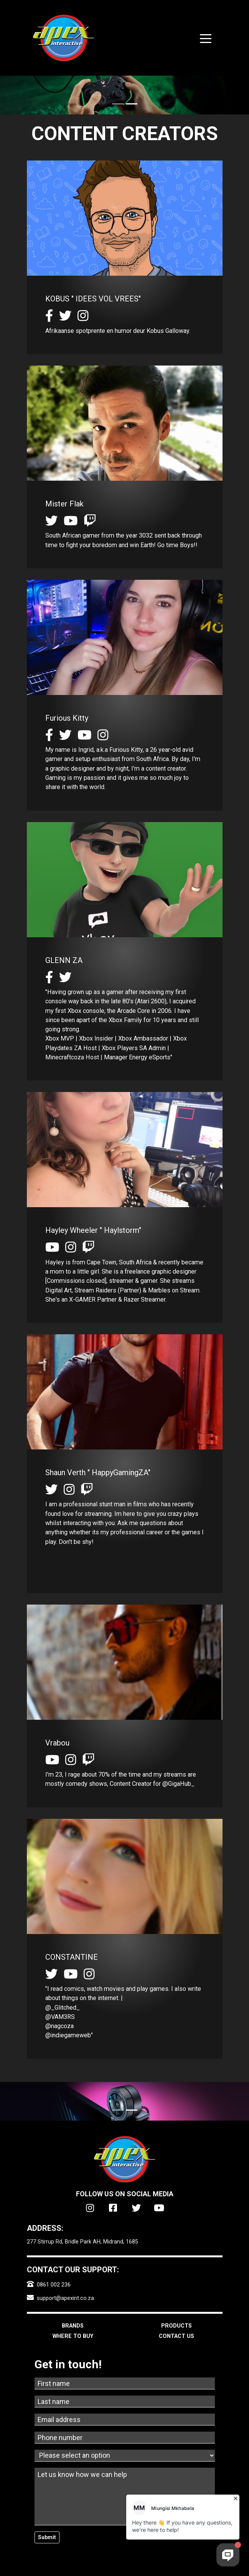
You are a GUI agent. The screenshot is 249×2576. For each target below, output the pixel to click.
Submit (47, 2537)
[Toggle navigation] (205, 38)
